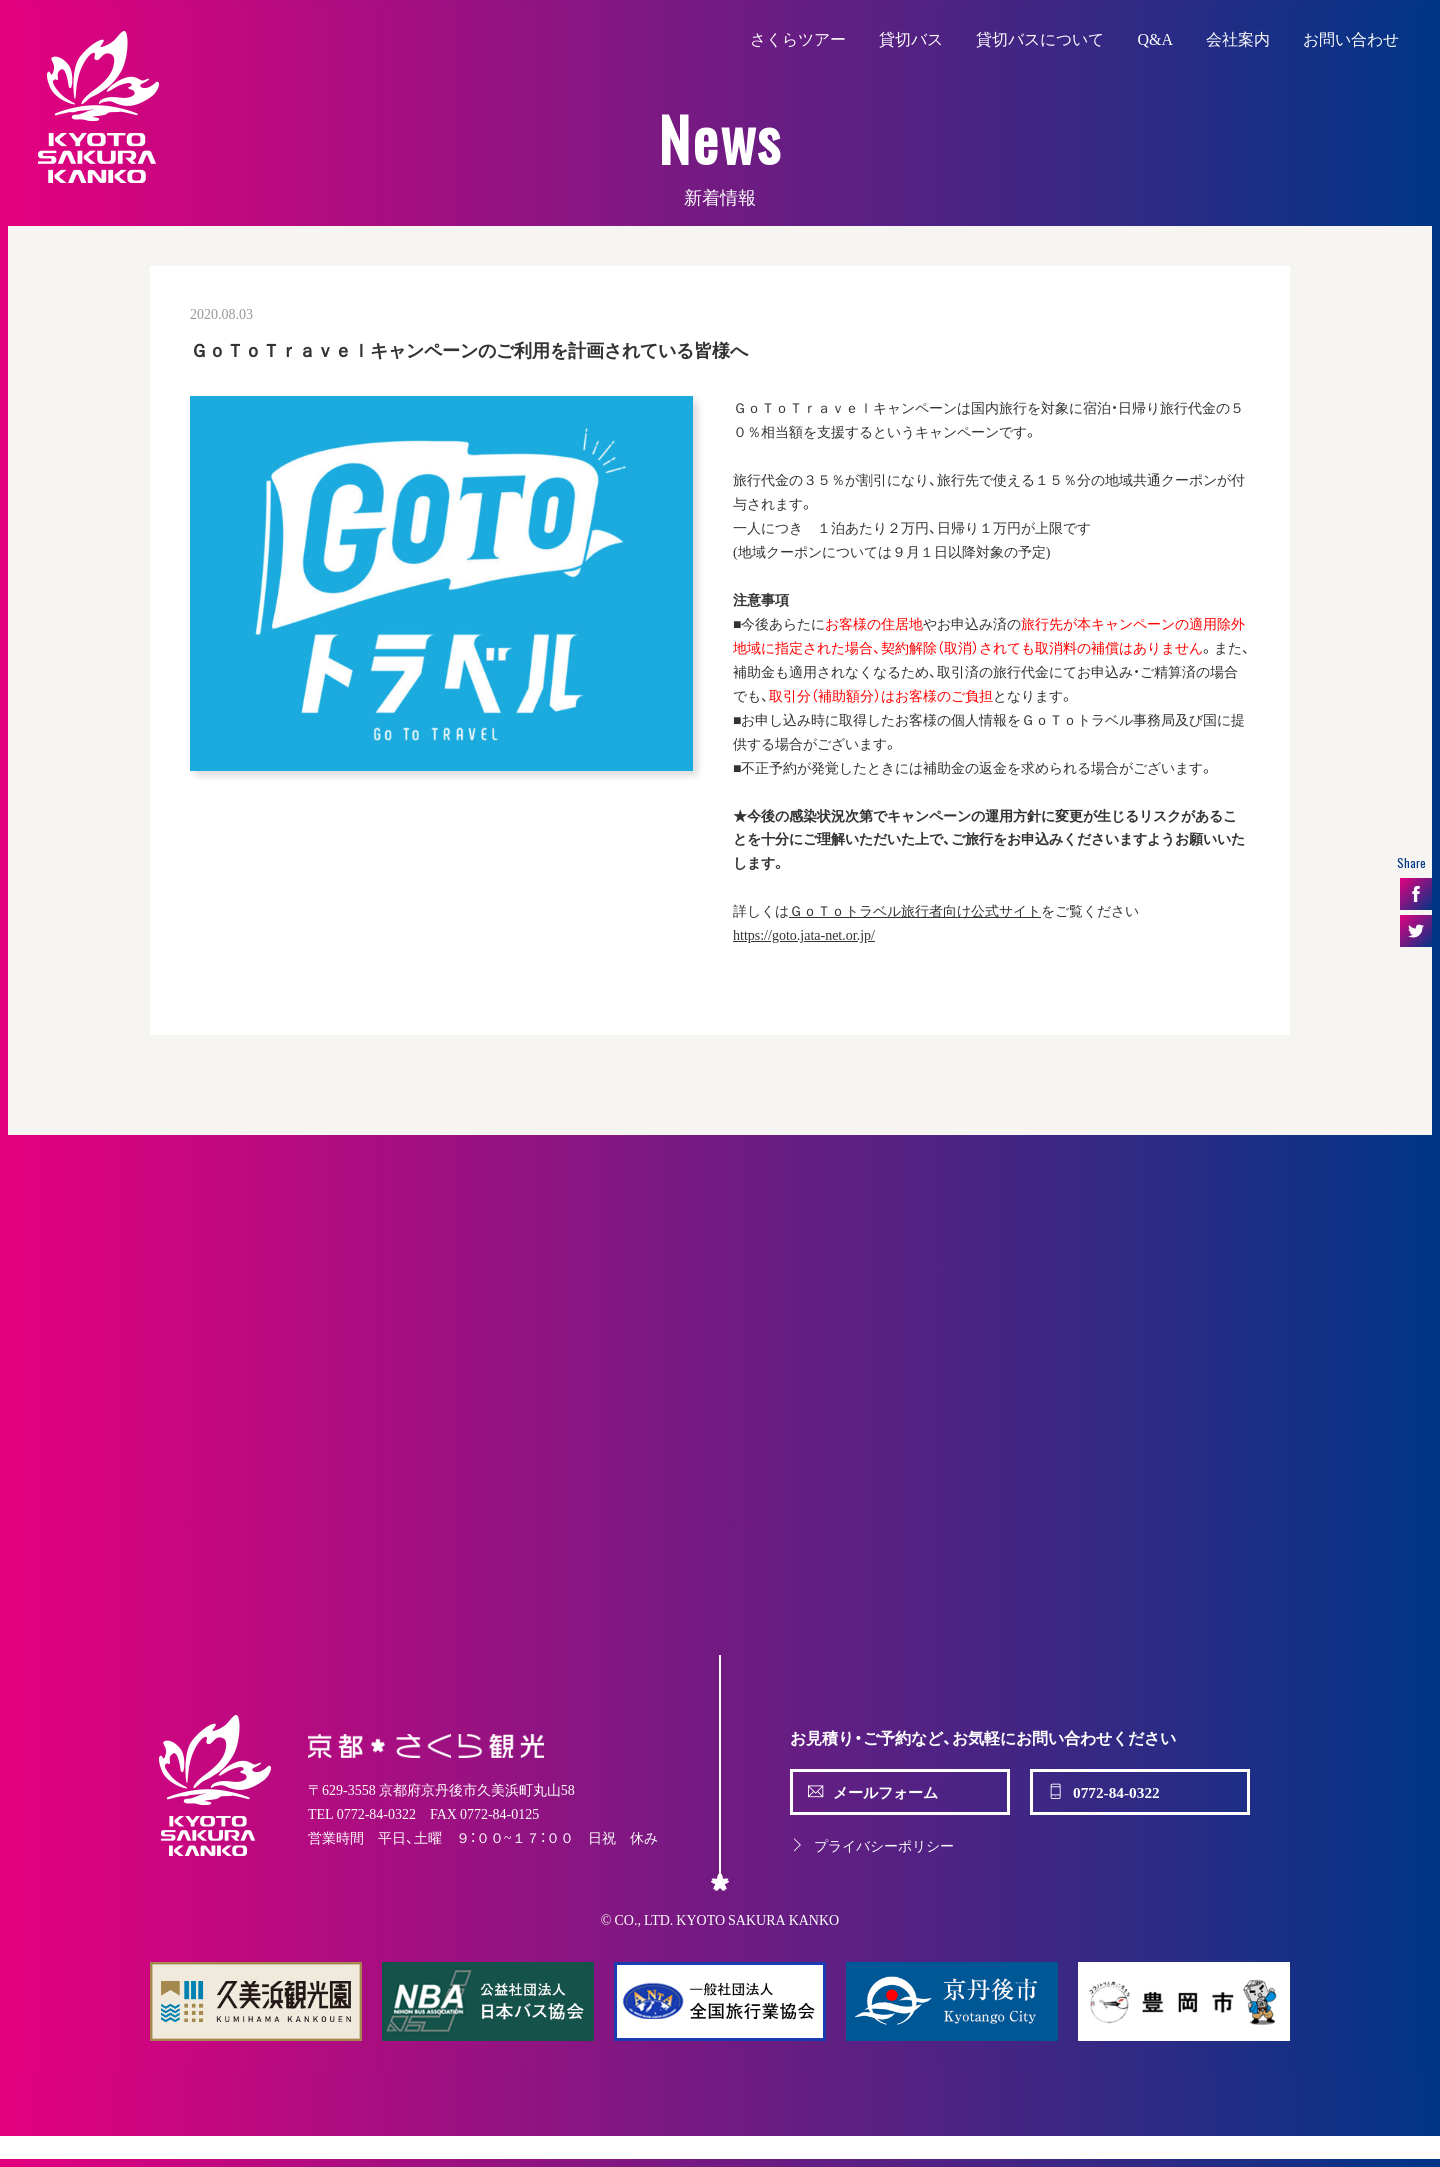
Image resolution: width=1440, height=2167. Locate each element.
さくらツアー (798, 38)
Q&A (1155, 38)
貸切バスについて (1040, 38)
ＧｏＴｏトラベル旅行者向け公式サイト (915, 910)
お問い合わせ (1351, 38)
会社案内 (1238, 38)
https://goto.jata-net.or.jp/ (804, 934)
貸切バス (911, 38)
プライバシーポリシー (872, 1845)
